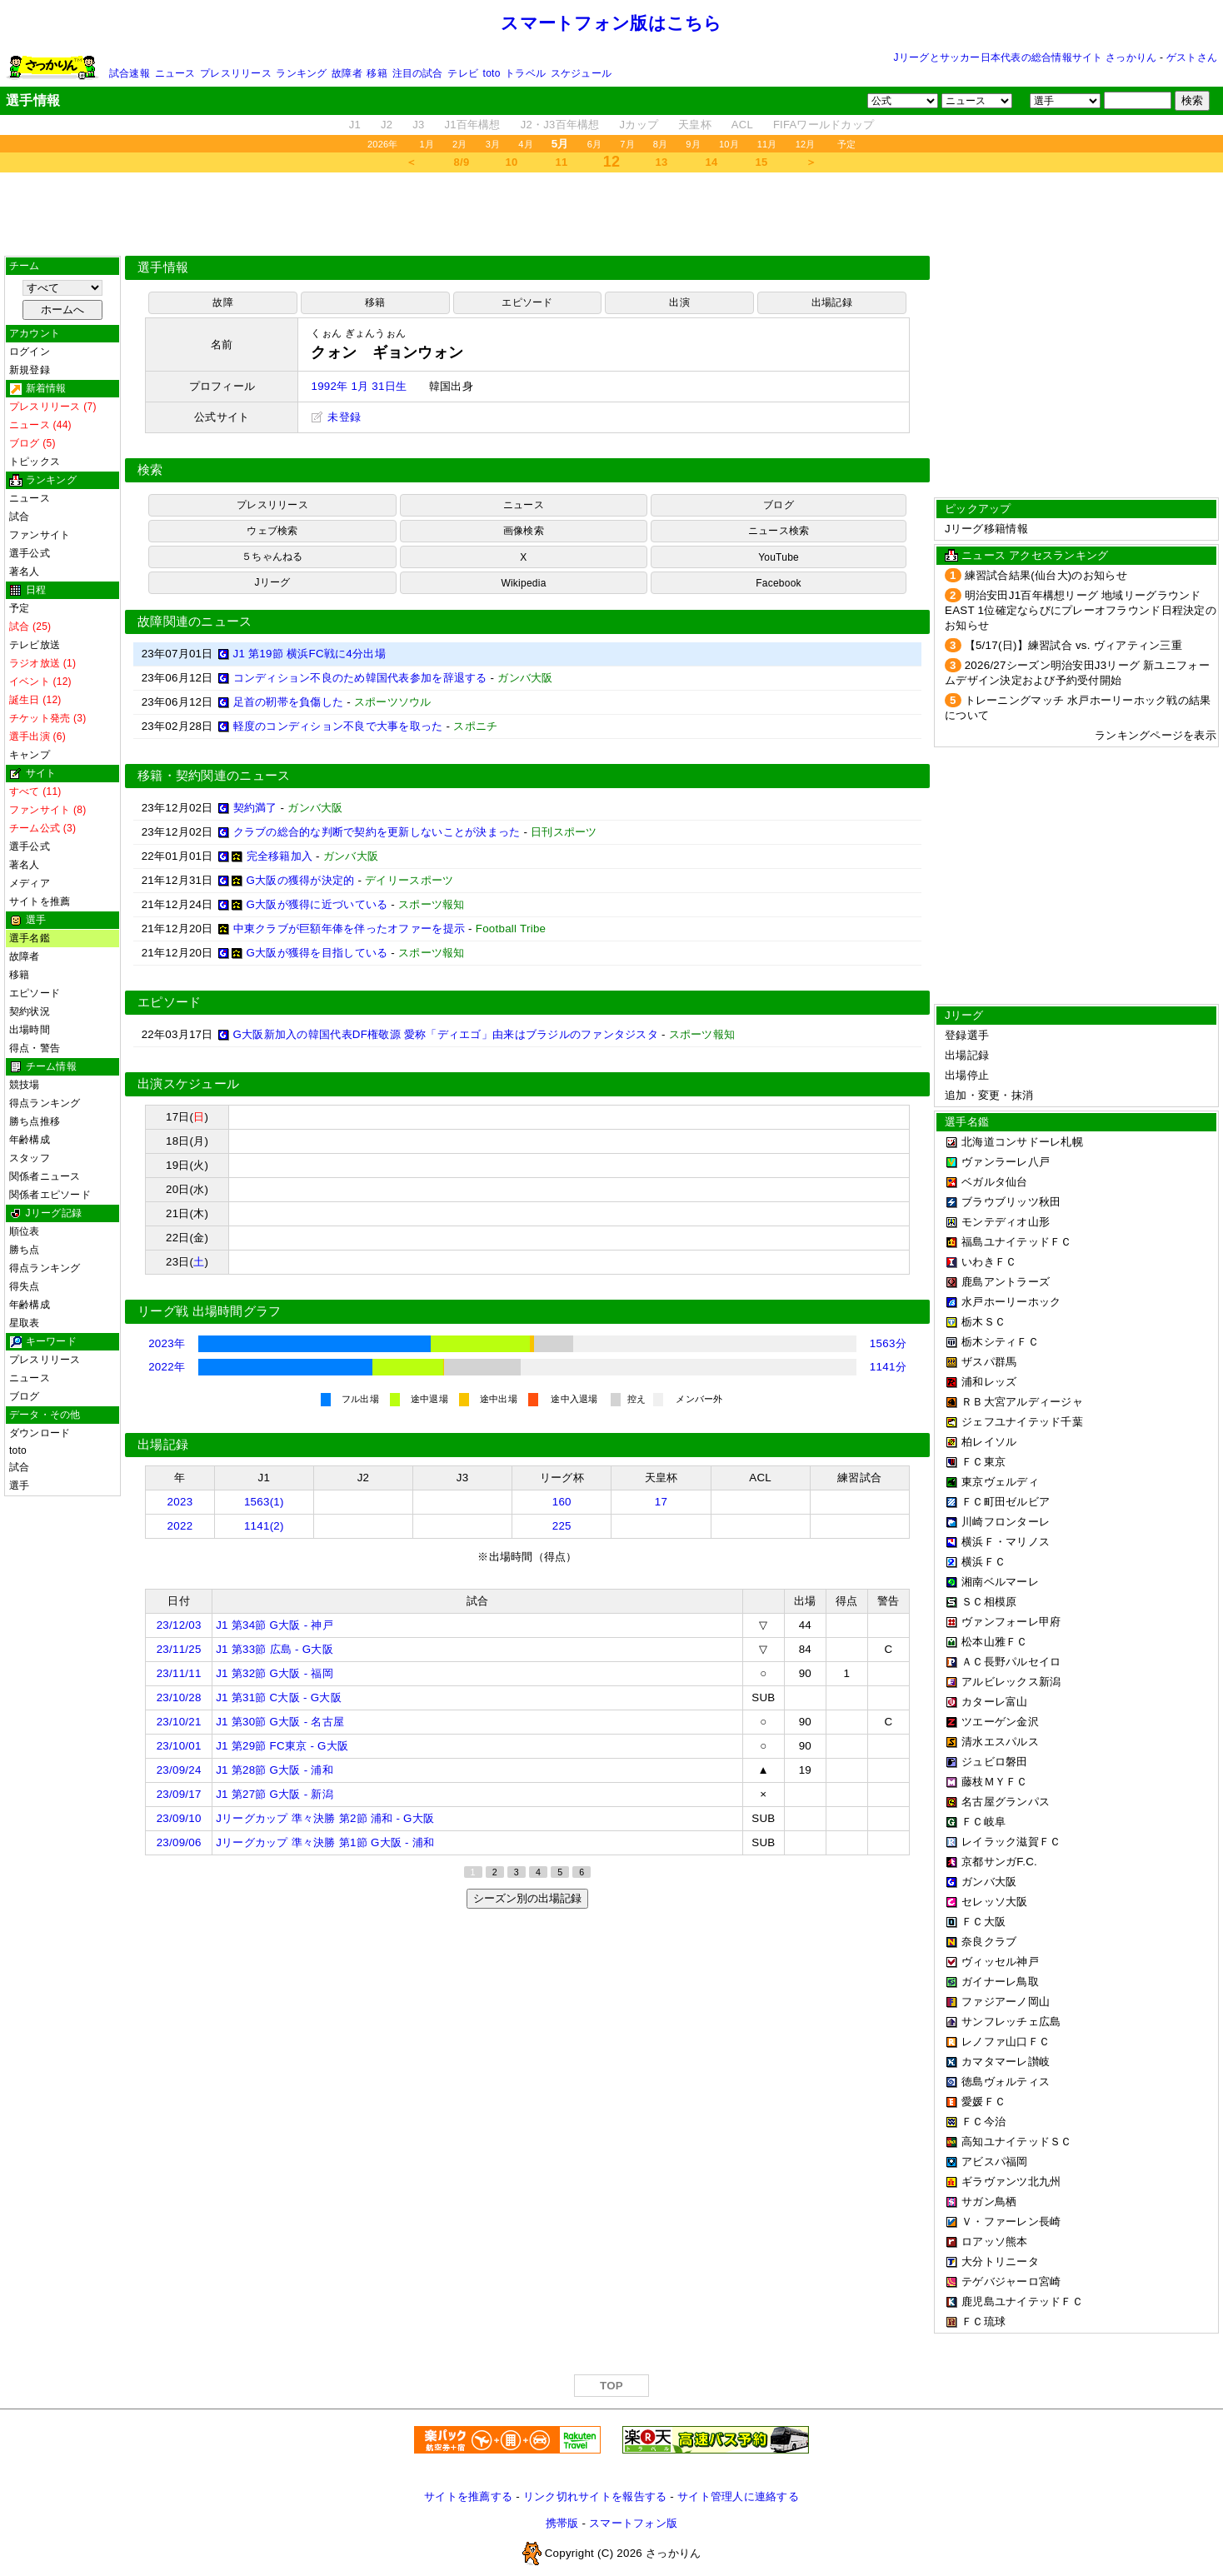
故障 (222, 302)
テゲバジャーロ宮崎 (1011, 2281)
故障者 (347, 73)
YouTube (778, 557)
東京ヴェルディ (1000, 1481)
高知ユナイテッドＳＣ (1016, 2141)
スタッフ (29, 1158)
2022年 (166, 1366)
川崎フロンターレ (1005, 1521)
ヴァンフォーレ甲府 (1011, 1621)
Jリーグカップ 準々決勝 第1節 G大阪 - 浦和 (325, 1842)
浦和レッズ (988, 1381)
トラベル (525, 73)
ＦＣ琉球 (983, 2321)
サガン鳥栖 (988, 2201)
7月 (627, 144)
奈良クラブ (988, 1941)
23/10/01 (179, 1746)
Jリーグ (272, 582)
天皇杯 (694, 124)
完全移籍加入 (280, 856)
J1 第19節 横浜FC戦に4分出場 (309, 653)
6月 (594, 144)
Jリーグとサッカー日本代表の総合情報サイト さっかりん (1025, 57)
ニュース (175, 73)
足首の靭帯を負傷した (288, 702)
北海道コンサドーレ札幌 (1022, 1142)
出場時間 (29, 1030)
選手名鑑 (29, 938)
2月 (459, 144)
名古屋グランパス (1005, 1801)
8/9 (462, 162)
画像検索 (523, 531)
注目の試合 (417, 73)
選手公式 (29, 553)
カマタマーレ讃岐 (1005, 2061)
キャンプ (29, 755)
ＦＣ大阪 (983, 1921)
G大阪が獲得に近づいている (317, 904)
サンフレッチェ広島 (1011, 2021)
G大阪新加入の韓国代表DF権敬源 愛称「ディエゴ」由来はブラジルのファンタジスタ (446, 1034)
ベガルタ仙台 (994, 1182)
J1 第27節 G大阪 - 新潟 (274, 1794)
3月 (493, 144)
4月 (525, 144)
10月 (729, 144)
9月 (693, 144)
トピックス (34, 461)
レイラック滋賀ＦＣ (1011, 1841)
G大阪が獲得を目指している (317, 952)
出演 (679, 302)
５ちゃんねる (272, 556)
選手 (19, 1485)
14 (712, 162)
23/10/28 (179, 1697)
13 (662, 162)
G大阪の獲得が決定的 (301, 880)
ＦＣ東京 (983, 1461)
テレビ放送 (34, 645)
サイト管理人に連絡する (738, 2496)
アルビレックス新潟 (1011, 1681)
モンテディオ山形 (1005, 1222)
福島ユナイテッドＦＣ (1016, 1242)
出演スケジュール (188, 1084)
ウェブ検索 (272, 531)
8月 (660, 144)
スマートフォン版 (633, 2523)
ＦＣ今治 (983, 2121)
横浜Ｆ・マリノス (1005, 1541)
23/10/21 (179, 1721)
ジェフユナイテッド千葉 (1022, 1421)
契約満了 (255, 807)
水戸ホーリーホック (1011, 1301)
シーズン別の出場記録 (527, 1898)
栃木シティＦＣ (1000, 1341)
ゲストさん (1191, 57)
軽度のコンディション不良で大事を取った (338, 726)
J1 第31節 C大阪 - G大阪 (279, 1697)
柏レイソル (988, 1441)
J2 (386, 124)
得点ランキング (45, 1103)
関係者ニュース (45, 1176)
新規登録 (29, 370)
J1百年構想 (472, 124)
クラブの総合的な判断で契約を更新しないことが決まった (377, 832)
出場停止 (967, 1075)
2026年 (382, 144)
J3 (418, 124)
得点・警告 (34, 1048)
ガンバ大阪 (988, 1881)
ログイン (29, 351)
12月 (806, 144)
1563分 (888, 1343)
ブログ (24, 1396)
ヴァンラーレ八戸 (1005, 1162)
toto (492, 73)
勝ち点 (24, 1250)
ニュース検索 (778, 531)
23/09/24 (179, 1770)
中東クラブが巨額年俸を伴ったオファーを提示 (349, 928)
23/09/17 (179, 1794)
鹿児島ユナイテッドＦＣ (1022, 2301)
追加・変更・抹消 (989, 1095)
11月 (767, 144)
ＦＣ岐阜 (983, 1821)
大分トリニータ (1000, 2261)
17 (661, 1501)
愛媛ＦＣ (983, 2101)
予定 (846, 144)
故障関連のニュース (194, 621)
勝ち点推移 (34, 1121)
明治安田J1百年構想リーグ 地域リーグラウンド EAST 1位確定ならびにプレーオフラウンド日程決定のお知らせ (1080, 610)
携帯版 (562, 2523)
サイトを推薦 (39, 901)
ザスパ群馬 (988, 1361)
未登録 (336, 417)
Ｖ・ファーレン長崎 (1011, 2221)
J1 (355, 124)
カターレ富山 (994, 1701)
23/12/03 (179, 1625)
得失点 (24, 1286)
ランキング (301, 73)
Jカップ (639, 124)
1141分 (888, 1366)
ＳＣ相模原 (988, 1601)
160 (562, 1501)
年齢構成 (29, 1140)
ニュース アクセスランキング (1034, 555)
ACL (742, 124)
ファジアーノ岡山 (1005, 2001)
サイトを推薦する (468, 2496)
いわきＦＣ (988, 1262)
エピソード (34, 993)
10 (512, 162)
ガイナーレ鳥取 (1000, 1981)
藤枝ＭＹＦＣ (994, 1781)
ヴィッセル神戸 (1000, 1961)
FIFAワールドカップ (823, 124)
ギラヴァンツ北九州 (1011, 2181)
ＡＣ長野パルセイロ (1011, 1661)
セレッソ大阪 (994, 1901)
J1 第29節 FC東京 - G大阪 (282, 1746)
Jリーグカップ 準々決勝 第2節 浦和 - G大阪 (325, 1818)
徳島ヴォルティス (1005, 2081)
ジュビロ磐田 (994, 1761)
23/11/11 (179, 1673)
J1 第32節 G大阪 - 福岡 (274, 1673)
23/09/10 (179, 1818)
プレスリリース (236, 73)
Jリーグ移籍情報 (986, 528)
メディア (29, 883)
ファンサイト (39, 535)
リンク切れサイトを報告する (594, 2496)
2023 (180, 1501)
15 (762, 162)
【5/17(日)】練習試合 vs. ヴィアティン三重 (1073, 645)
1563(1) (264, 1501)
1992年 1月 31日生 (359, 386)
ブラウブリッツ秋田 (1011, 1202)
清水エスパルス (1000, 1741)
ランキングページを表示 (1155, 735)
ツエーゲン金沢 (1000, 1721)
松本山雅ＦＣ (994, 1641)
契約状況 (29, 1011)
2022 (180, 1526)
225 (562, 1526)
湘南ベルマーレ (1000, 1581)
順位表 (24, 1231)
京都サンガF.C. (999, 1861)
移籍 (377, 73)
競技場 (24, 1085)
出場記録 (831, 302)
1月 (427, 144)
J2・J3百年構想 (560, 124)
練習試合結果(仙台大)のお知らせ (1046, 575)
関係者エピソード (50, 1195)
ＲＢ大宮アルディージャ (1022, 1401)
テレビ (462, 73)
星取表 (24, 1323)
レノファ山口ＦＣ (1005, 2041)
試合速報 (129, 73)
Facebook (778, 583)
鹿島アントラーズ (1005, 1282)
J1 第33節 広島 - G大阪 (274, 1649)
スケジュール (581, 73)
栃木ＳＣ (983, 1321)
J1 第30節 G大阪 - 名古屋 (280, 1721)
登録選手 (967, 1035)
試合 (19, 516)
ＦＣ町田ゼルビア (1005, 1501)
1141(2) (264, 1526)
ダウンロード (39, 1433)
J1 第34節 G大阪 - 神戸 (274, 1625)
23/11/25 (179, 1649)
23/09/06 (179, 1842)
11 (562, 162)
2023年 (166, 1343)
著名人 (24, 571)
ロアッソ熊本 (994, 2241)
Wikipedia (523, 583)
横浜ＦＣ (983, 1561)
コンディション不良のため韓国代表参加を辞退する (360, 677)
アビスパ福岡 (994, 2161)
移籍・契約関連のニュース (214, 775)
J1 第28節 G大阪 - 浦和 (274, 1770)
